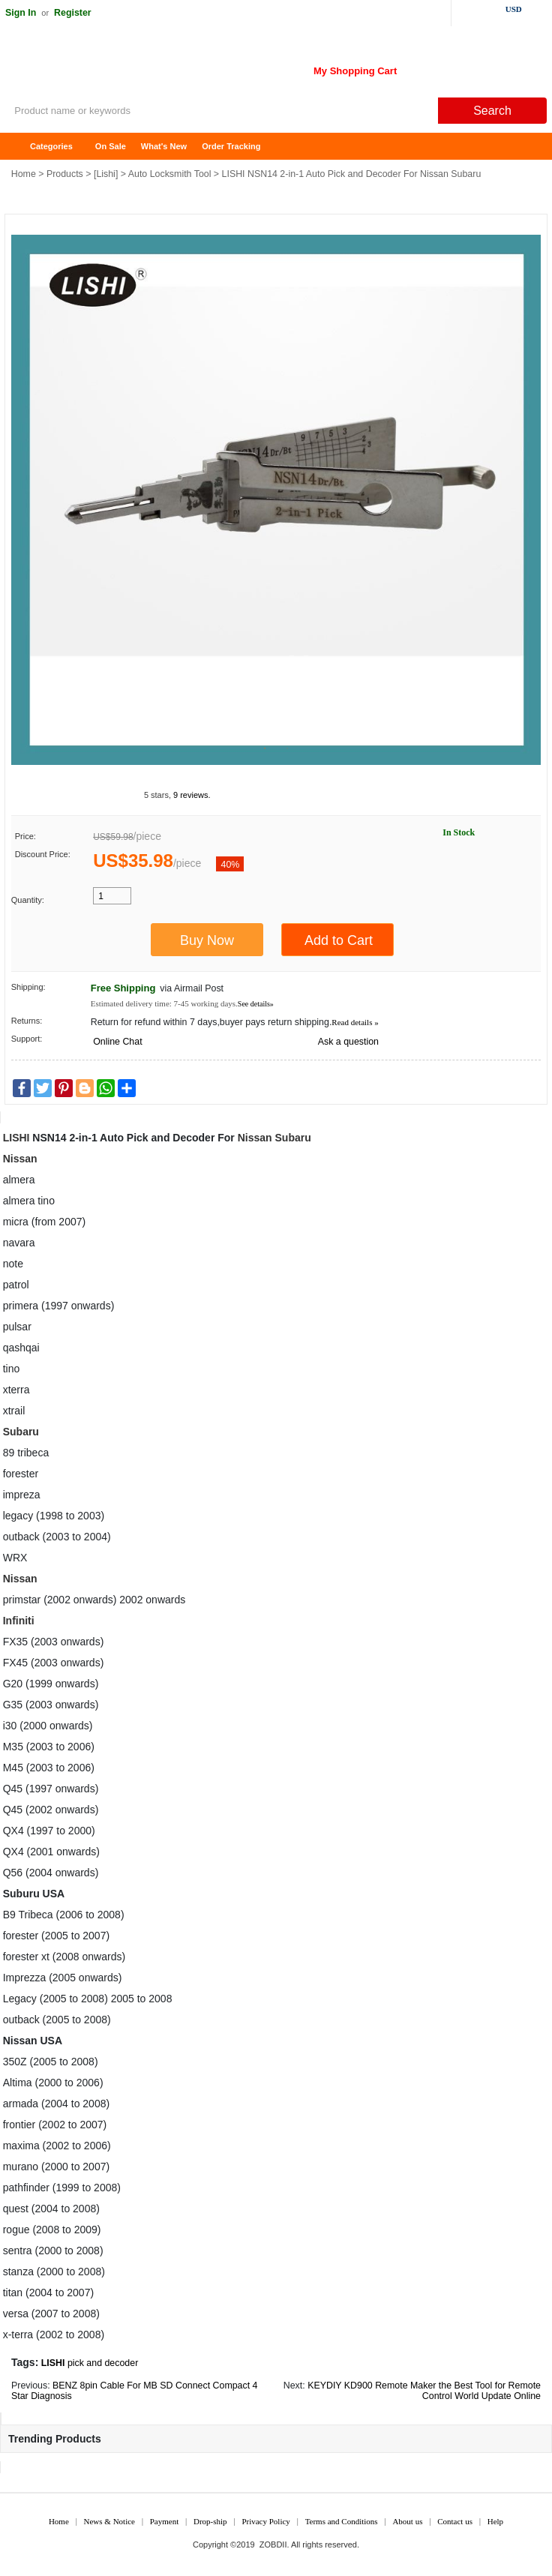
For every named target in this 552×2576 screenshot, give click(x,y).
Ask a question (348, 1041)
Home (19, 146)
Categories (51, 146)
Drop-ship (210, 2521)
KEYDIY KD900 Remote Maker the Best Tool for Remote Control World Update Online (424, 2391)
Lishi (105, 174)
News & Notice (109, 2521)
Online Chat (117, 1041)
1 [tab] (264, 748)
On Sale (110, 146)
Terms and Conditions (341, 2521)
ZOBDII (273, 2544)
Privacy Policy (266, 2521)
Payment (164, 2521)
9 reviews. (192, 794)
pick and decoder (103, 2363)
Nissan (255, 1138)
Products (64, 174)
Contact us (454, 2521)
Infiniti (18, 1621)
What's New (164, 146)
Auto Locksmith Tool (170, 174)
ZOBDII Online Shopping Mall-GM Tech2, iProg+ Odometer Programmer (120, 67)
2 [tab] (287, 748)
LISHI (16, 1138)
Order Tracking (231, 146)
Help (495, 2521)
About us (407, 2521)
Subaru (293, 1138)
